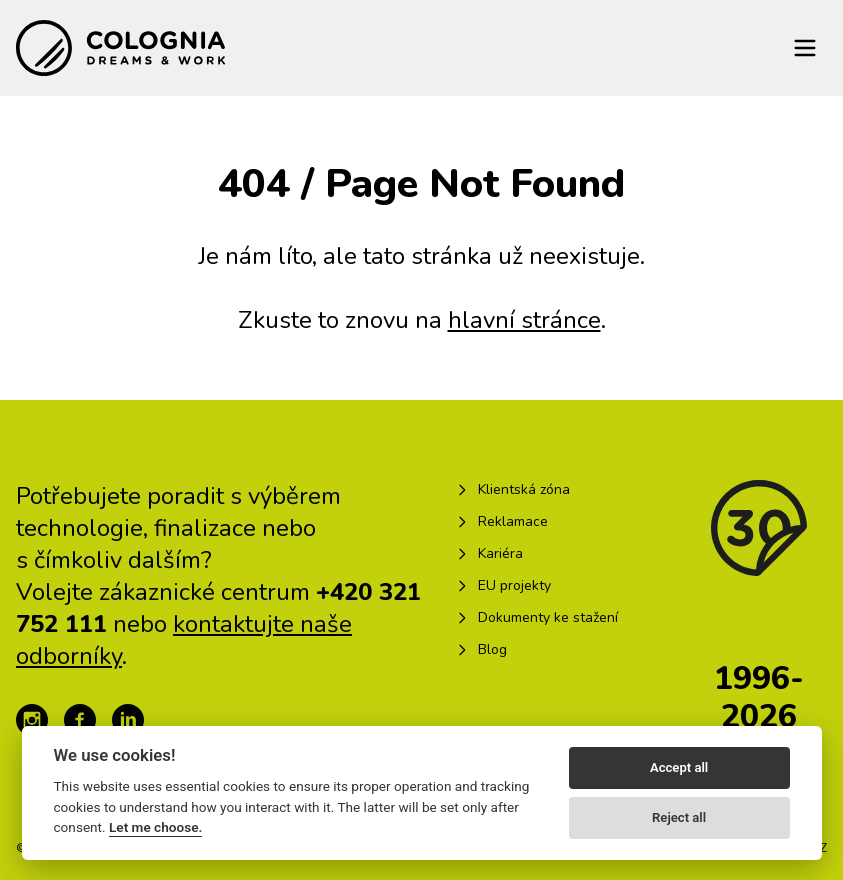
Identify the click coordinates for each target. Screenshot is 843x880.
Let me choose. (155, 827)
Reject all (679, 817)
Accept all (679, 767)
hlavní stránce (524, 320)
